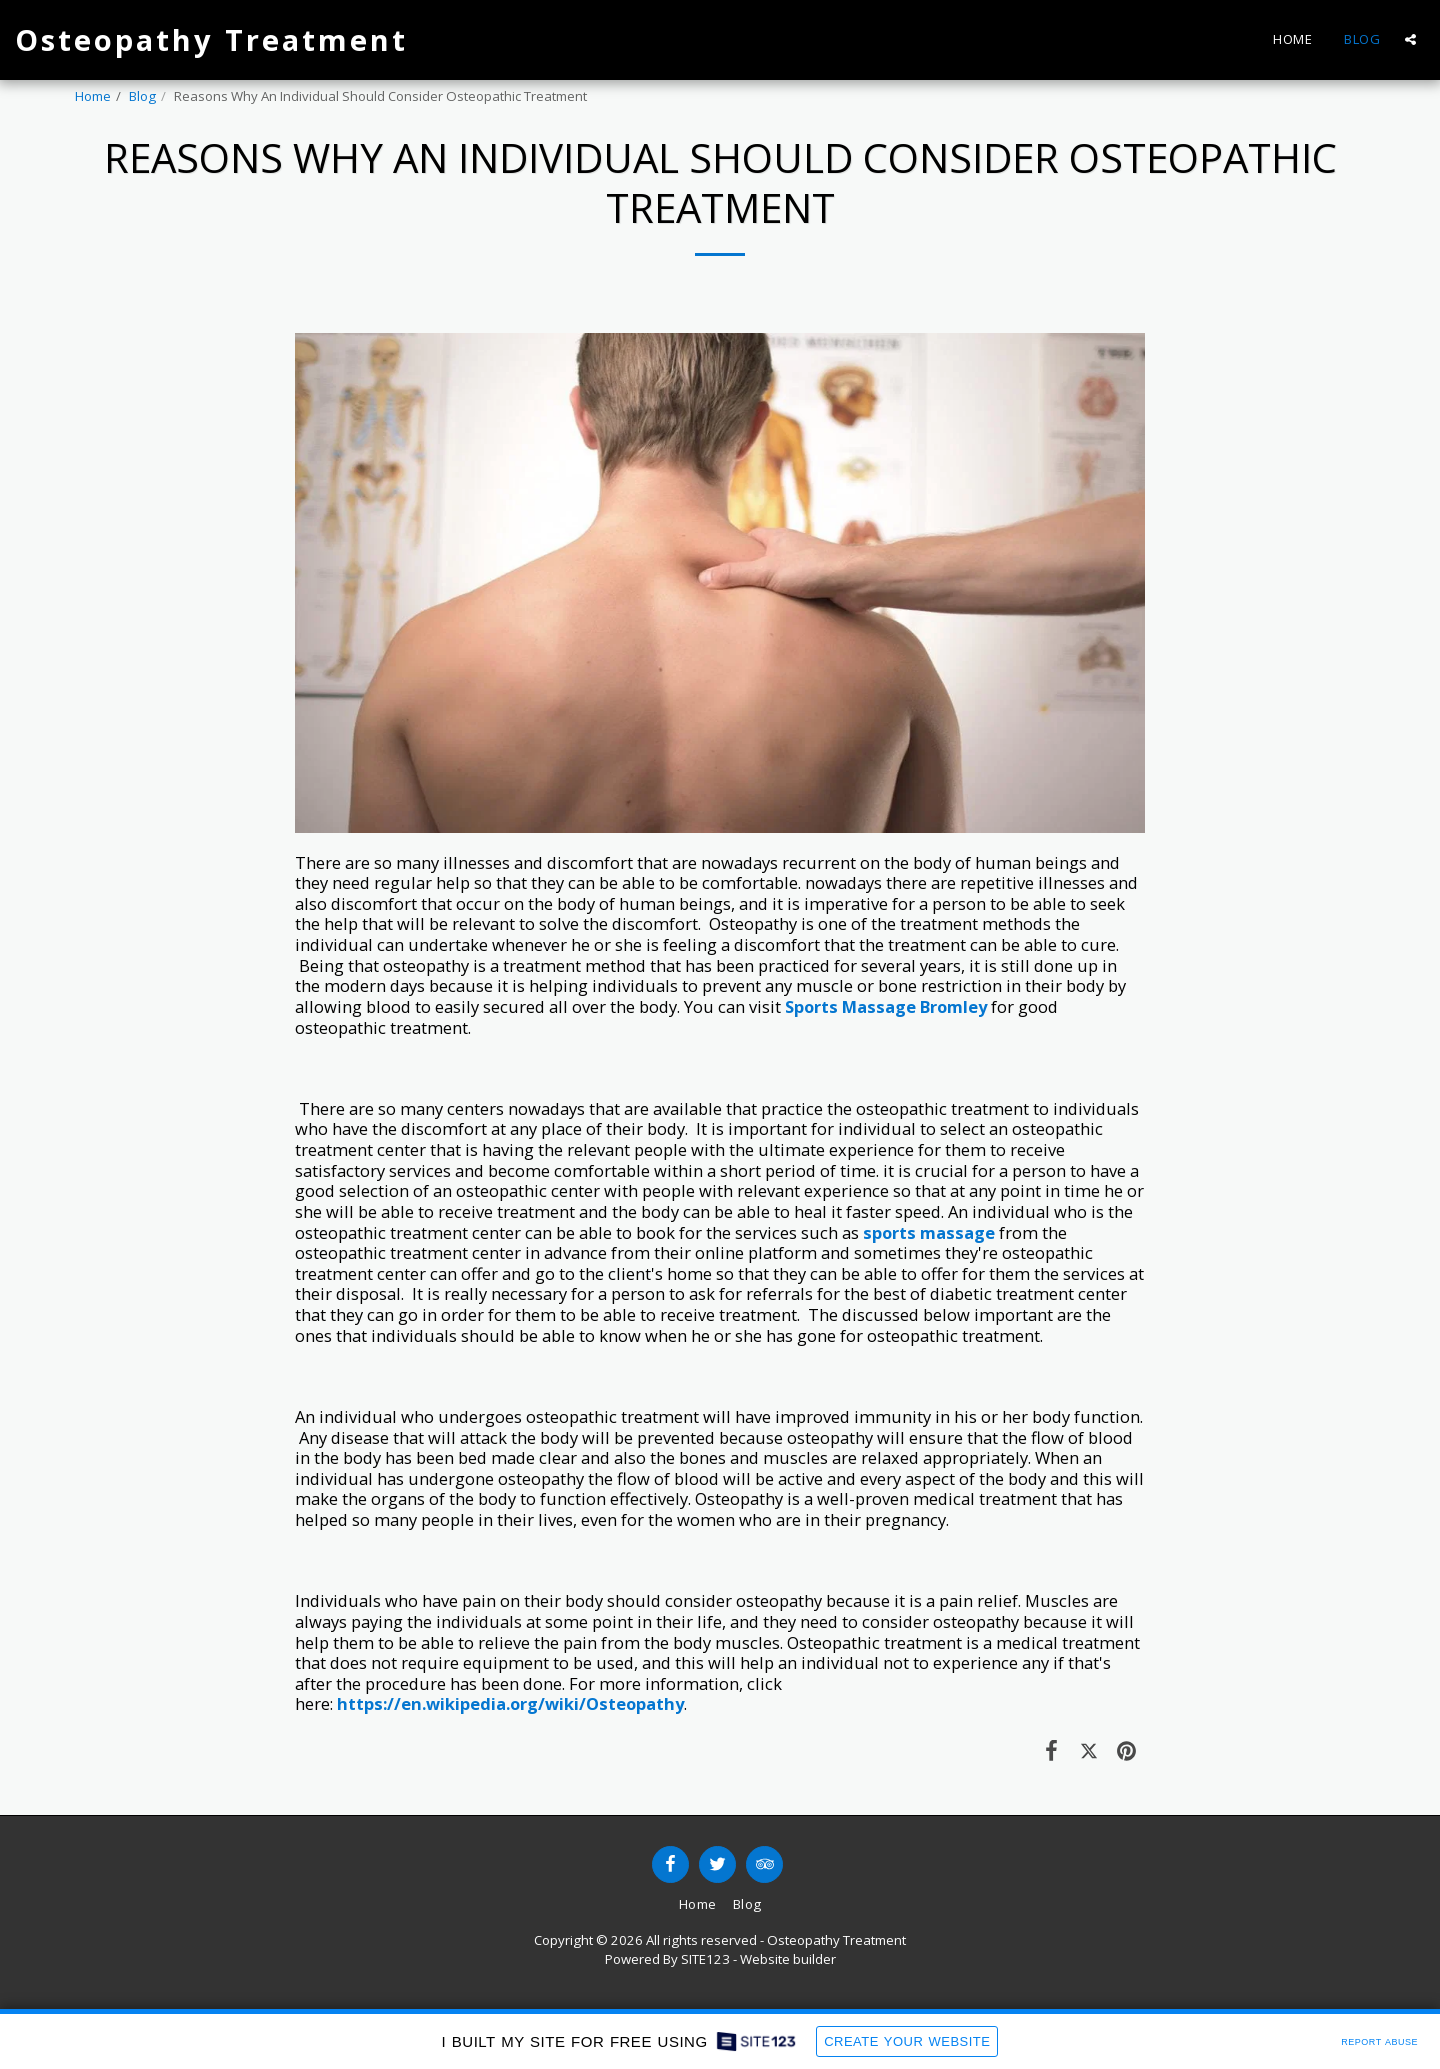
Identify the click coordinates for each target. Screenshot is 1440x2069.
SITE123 (705, 1959)
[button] (1410, 39)
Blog (142, 96)
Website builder (788, 1959)
